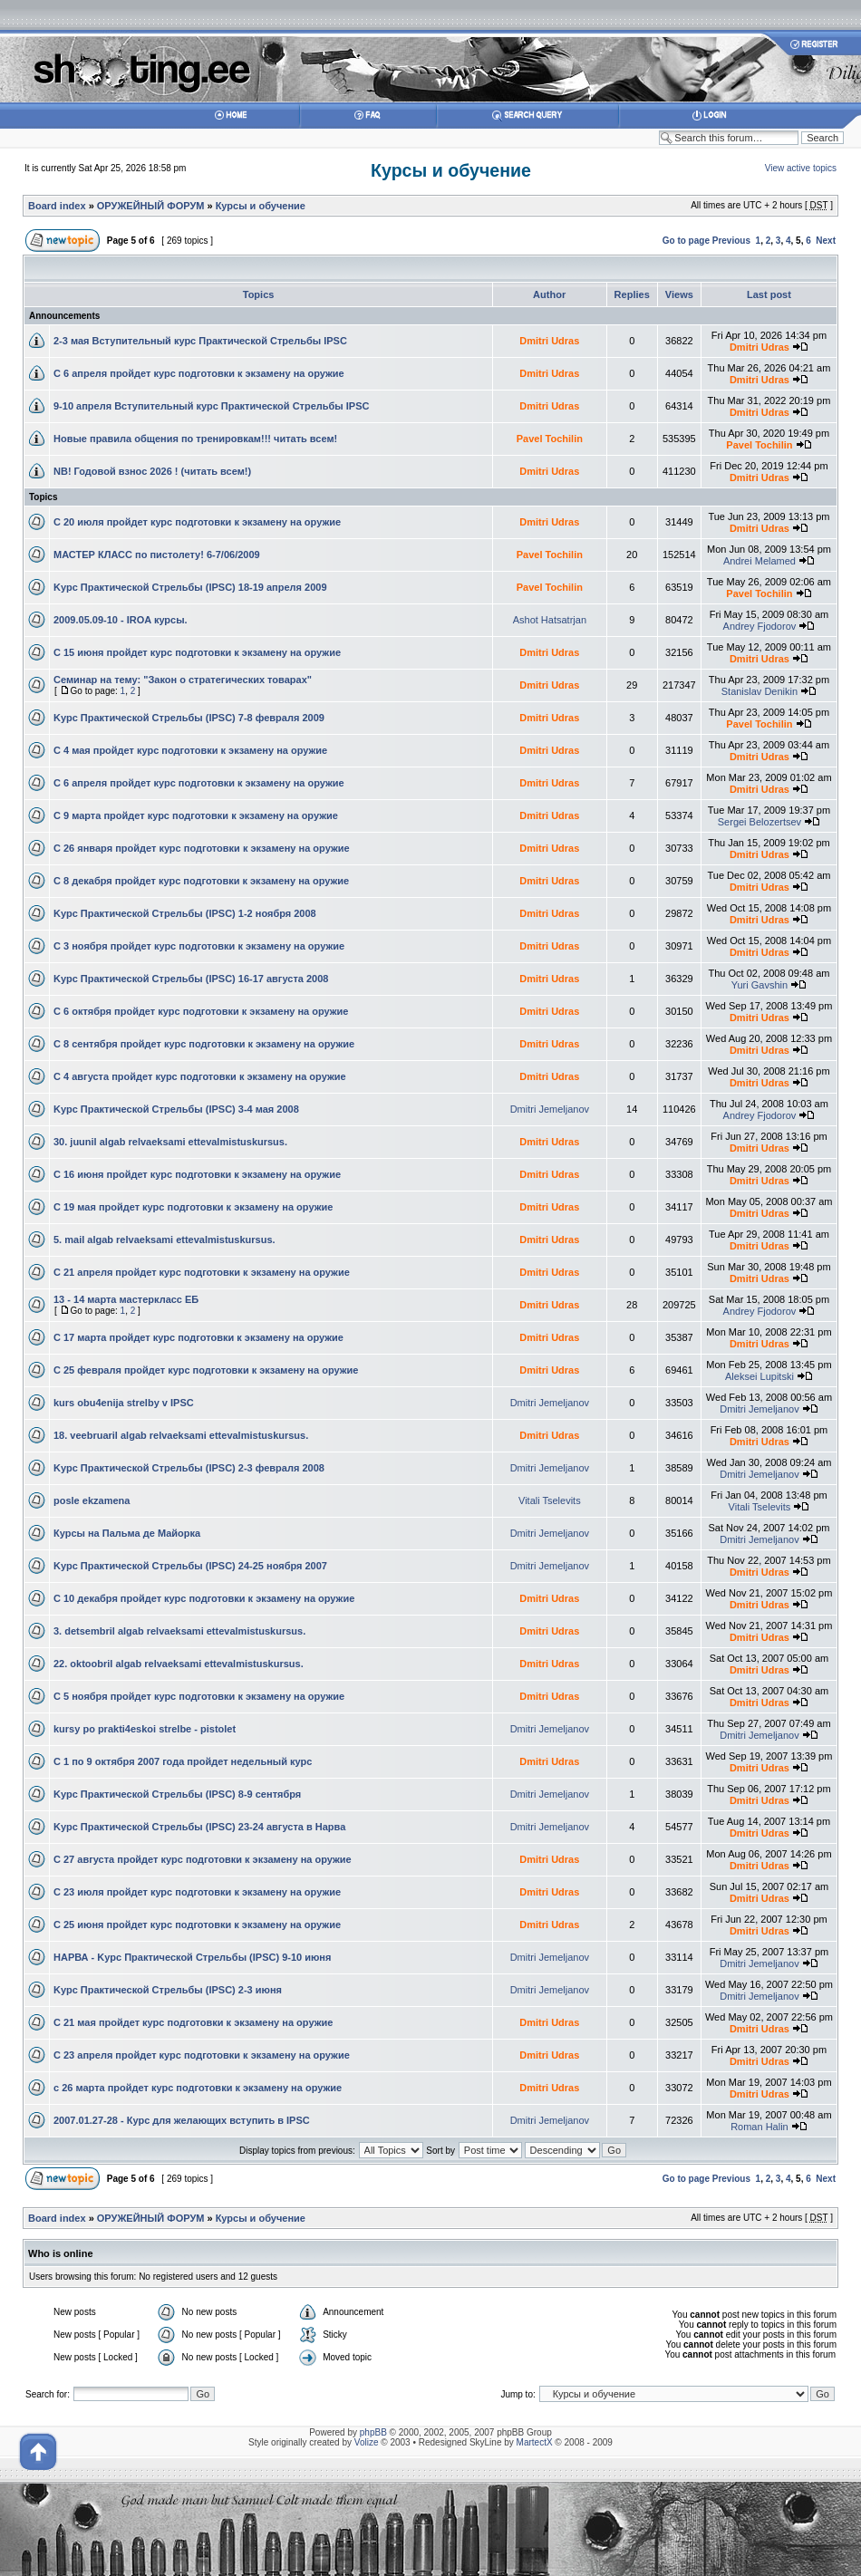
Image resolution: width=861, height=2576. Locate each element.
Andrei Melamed (759, 560)
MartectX (535, 2442)
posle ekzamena (91, 1500)
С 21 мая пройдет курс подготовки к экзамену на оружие (193, 2022)
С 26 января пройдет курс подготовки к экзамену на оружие (201, 848)
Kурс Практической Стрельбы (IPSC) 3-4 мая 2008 (176, 1109)
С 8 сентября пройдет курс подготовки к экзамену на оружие (203, 1043)
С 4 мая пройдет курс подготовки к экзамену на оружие (190, 750)
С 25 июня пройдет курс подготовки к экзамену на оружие (197, 1924)
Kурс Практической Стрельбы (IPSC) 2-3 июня (167, 1989)
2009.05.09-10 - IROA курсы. (120, 619)
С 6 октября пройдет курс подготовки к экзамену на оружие (201, 1011)
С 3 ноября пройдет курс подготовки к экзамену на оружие (198, 946)
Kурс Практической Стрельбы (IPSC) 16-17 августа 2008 (190, 978)
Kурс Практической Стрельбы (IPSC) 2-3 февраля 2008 (188, 1467)
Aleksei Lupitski (759, 1376)
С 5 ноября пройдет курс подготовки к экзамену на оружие (198, 1696)
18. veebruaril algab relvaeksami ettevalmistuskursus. (180, 1435)
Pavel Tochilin (550, 438)
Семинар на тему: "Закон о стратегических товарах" (182, 679)
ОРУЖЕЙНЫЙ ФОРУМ (151, 205)
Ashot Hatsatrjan (549, 619)
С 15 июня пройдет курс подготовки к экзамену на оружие (197, 652)
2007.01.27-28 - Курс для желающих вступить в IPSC (181, 2120)
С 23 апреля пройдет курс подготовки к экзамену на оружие (201, 2055)
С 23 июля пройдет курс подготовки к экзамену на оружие (197, 1891)
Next (826, 241)
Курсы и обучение (451, 170)
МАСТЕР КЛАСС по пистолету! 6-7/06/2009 (156, 554)
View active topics (801, 168)
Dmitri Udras (549, 340)
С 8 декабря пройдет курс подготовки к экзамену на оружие (201, 880)
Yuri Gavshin (759, 984)
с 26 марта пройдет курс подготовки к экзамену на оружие (197, 2087)
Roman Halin (759, 2126)
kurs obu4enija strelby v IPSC (123, 1402)
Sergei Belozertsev (759, 821)
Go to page (686, 241)
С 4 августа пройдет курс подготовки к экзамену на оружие (199, 1076)
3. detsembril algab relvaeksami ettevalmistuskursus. (179, 1631)
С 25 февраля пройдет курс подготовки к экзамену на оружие (205, 1370)
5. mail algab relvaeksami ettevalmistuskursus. (164, 1239)
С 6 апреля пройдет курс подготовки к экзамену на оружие (198, 373)
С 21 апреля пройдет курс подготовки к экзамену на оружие (201, 1272)
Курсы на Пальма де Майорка (126, 1533)
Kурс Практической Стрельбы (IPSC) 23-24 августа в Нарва (199, 1826)
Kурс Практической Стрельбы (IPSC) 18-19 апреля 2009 (190, 587)
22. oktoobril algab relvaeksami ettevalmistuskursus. (178, 1663)
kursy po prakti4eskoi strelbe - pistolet (144, 1728)
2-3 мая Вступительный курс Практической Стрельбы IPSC (200, 340)
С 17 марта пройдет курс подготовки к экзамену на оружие (198, 1337)
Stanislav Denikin (759, 691)
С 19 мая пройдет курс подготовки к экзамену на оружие (193, 1206)
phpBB (373, 2432)
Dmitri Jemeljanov (549, 1109)
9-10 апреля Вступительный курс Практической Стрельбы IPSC (211, 405)
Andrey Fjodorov (760, 626)
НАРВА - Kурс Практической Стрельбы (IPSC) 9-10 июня (192, 1957)
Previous (731, 241)
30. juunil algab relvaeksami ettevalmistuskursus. (170, 1141)
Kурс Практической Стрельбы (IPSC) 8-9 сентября (177, 1794)
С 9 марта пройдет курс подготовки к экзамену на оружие (195, 815)
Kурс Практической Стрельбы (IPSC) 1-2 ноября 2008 (184, 913)
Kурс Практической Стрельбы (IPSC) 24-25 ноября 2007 (190, 1565)
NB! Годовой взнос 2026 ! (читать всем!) (152, 471)
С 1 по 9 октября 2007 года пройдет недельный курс (182, 1761)
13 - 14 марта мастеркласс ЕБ (125, 1299)
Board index (57, 205)
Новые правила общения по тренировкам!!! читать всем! (195, 438)
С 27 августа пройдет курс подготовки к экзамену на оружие (202, 1859)
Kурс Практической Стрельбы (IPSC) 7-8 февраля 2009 (188, 717)
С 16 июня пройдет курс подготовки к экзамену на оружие (197, 1174)
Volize (366, 2442)
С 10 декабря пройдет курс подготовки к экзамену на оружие (203, 1598)
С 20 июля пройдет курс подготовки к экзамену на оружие (197, 521)
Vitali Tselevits (549, 1500)
